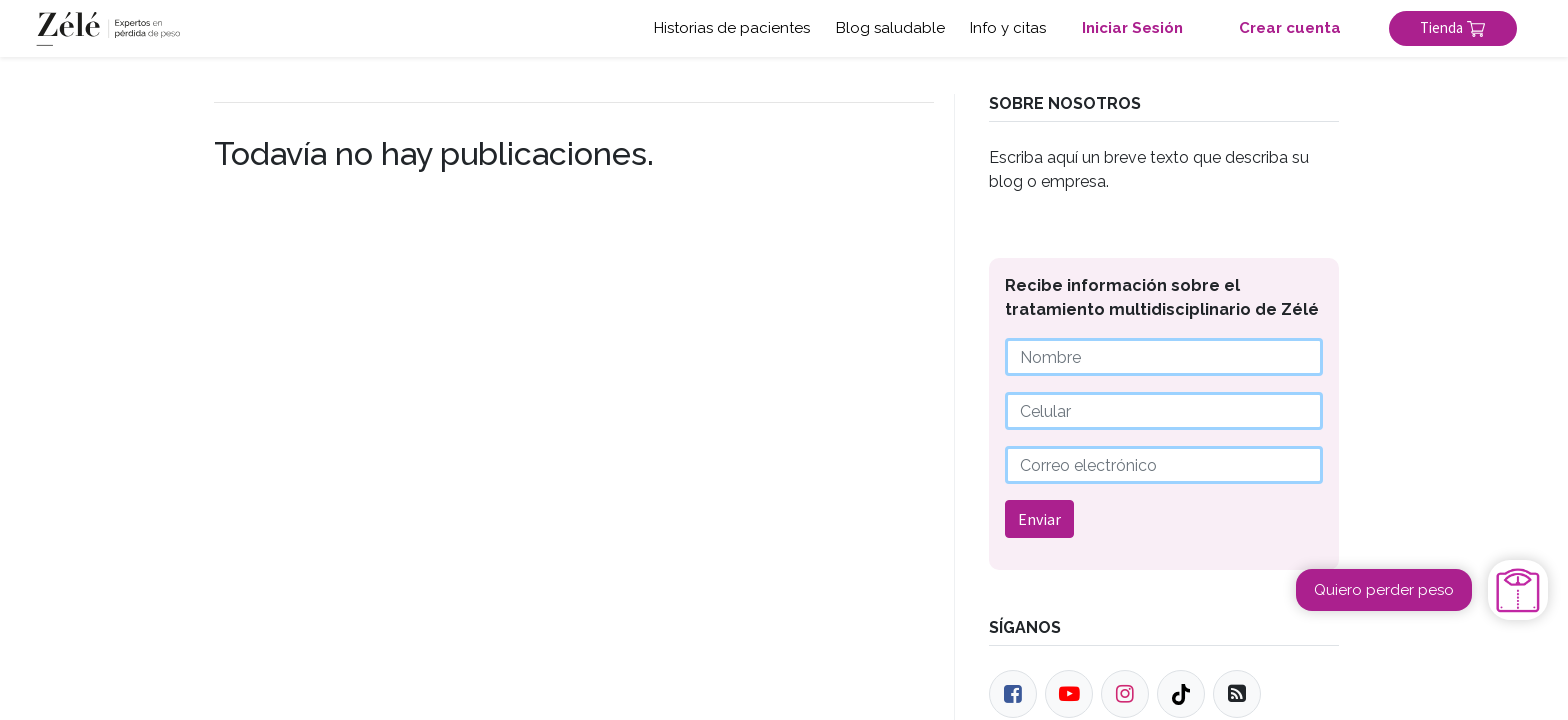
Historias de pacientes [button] (732, 28)
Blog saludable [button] (890, 28)
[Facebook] (1013, 694)
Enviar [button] (1039, 519)
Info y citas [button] (1008, 28)
